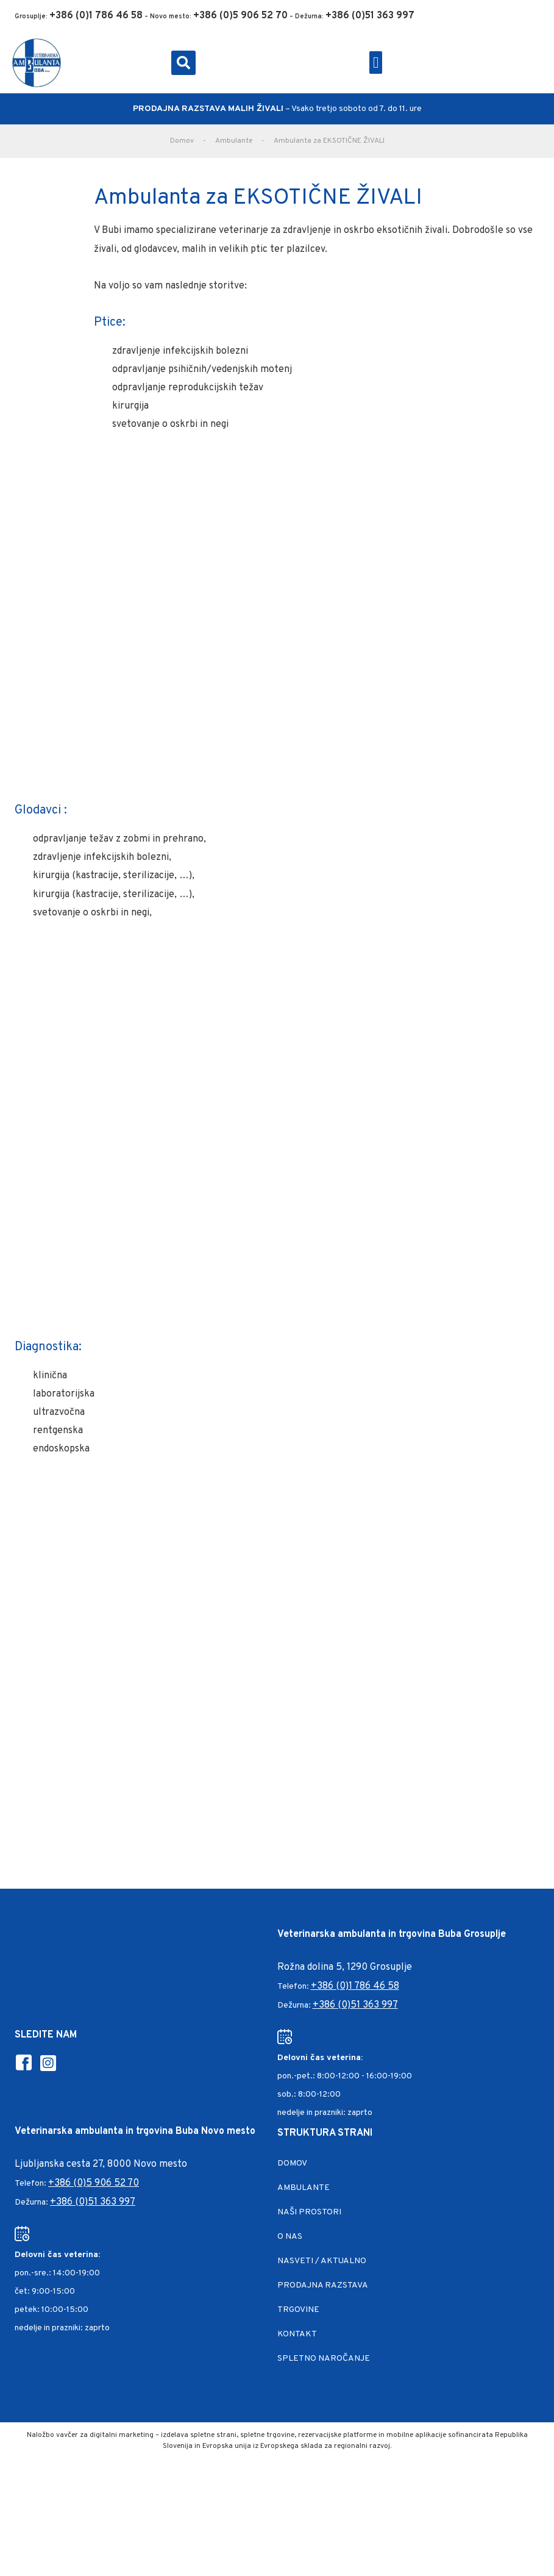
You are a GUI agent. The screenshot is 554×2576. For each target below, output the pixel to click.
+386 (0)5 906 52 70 (93, 2183)
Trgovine (298, 2310)
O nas (289, 2236)
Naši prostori (309, 2212)
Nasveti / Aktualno (321, 2261)
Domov (182, 141)
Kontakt (297, 2334)
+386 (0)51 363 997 (355, 2005)
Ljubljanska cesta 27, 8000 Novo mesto (101, 2164)
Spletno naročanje (323, 2358)
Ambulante (233, 141)
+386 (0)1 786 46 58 (355, 1986)
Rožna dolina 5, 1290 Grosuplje (344, 1967)
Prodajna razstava (322, 2285)
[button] (183, 63)
